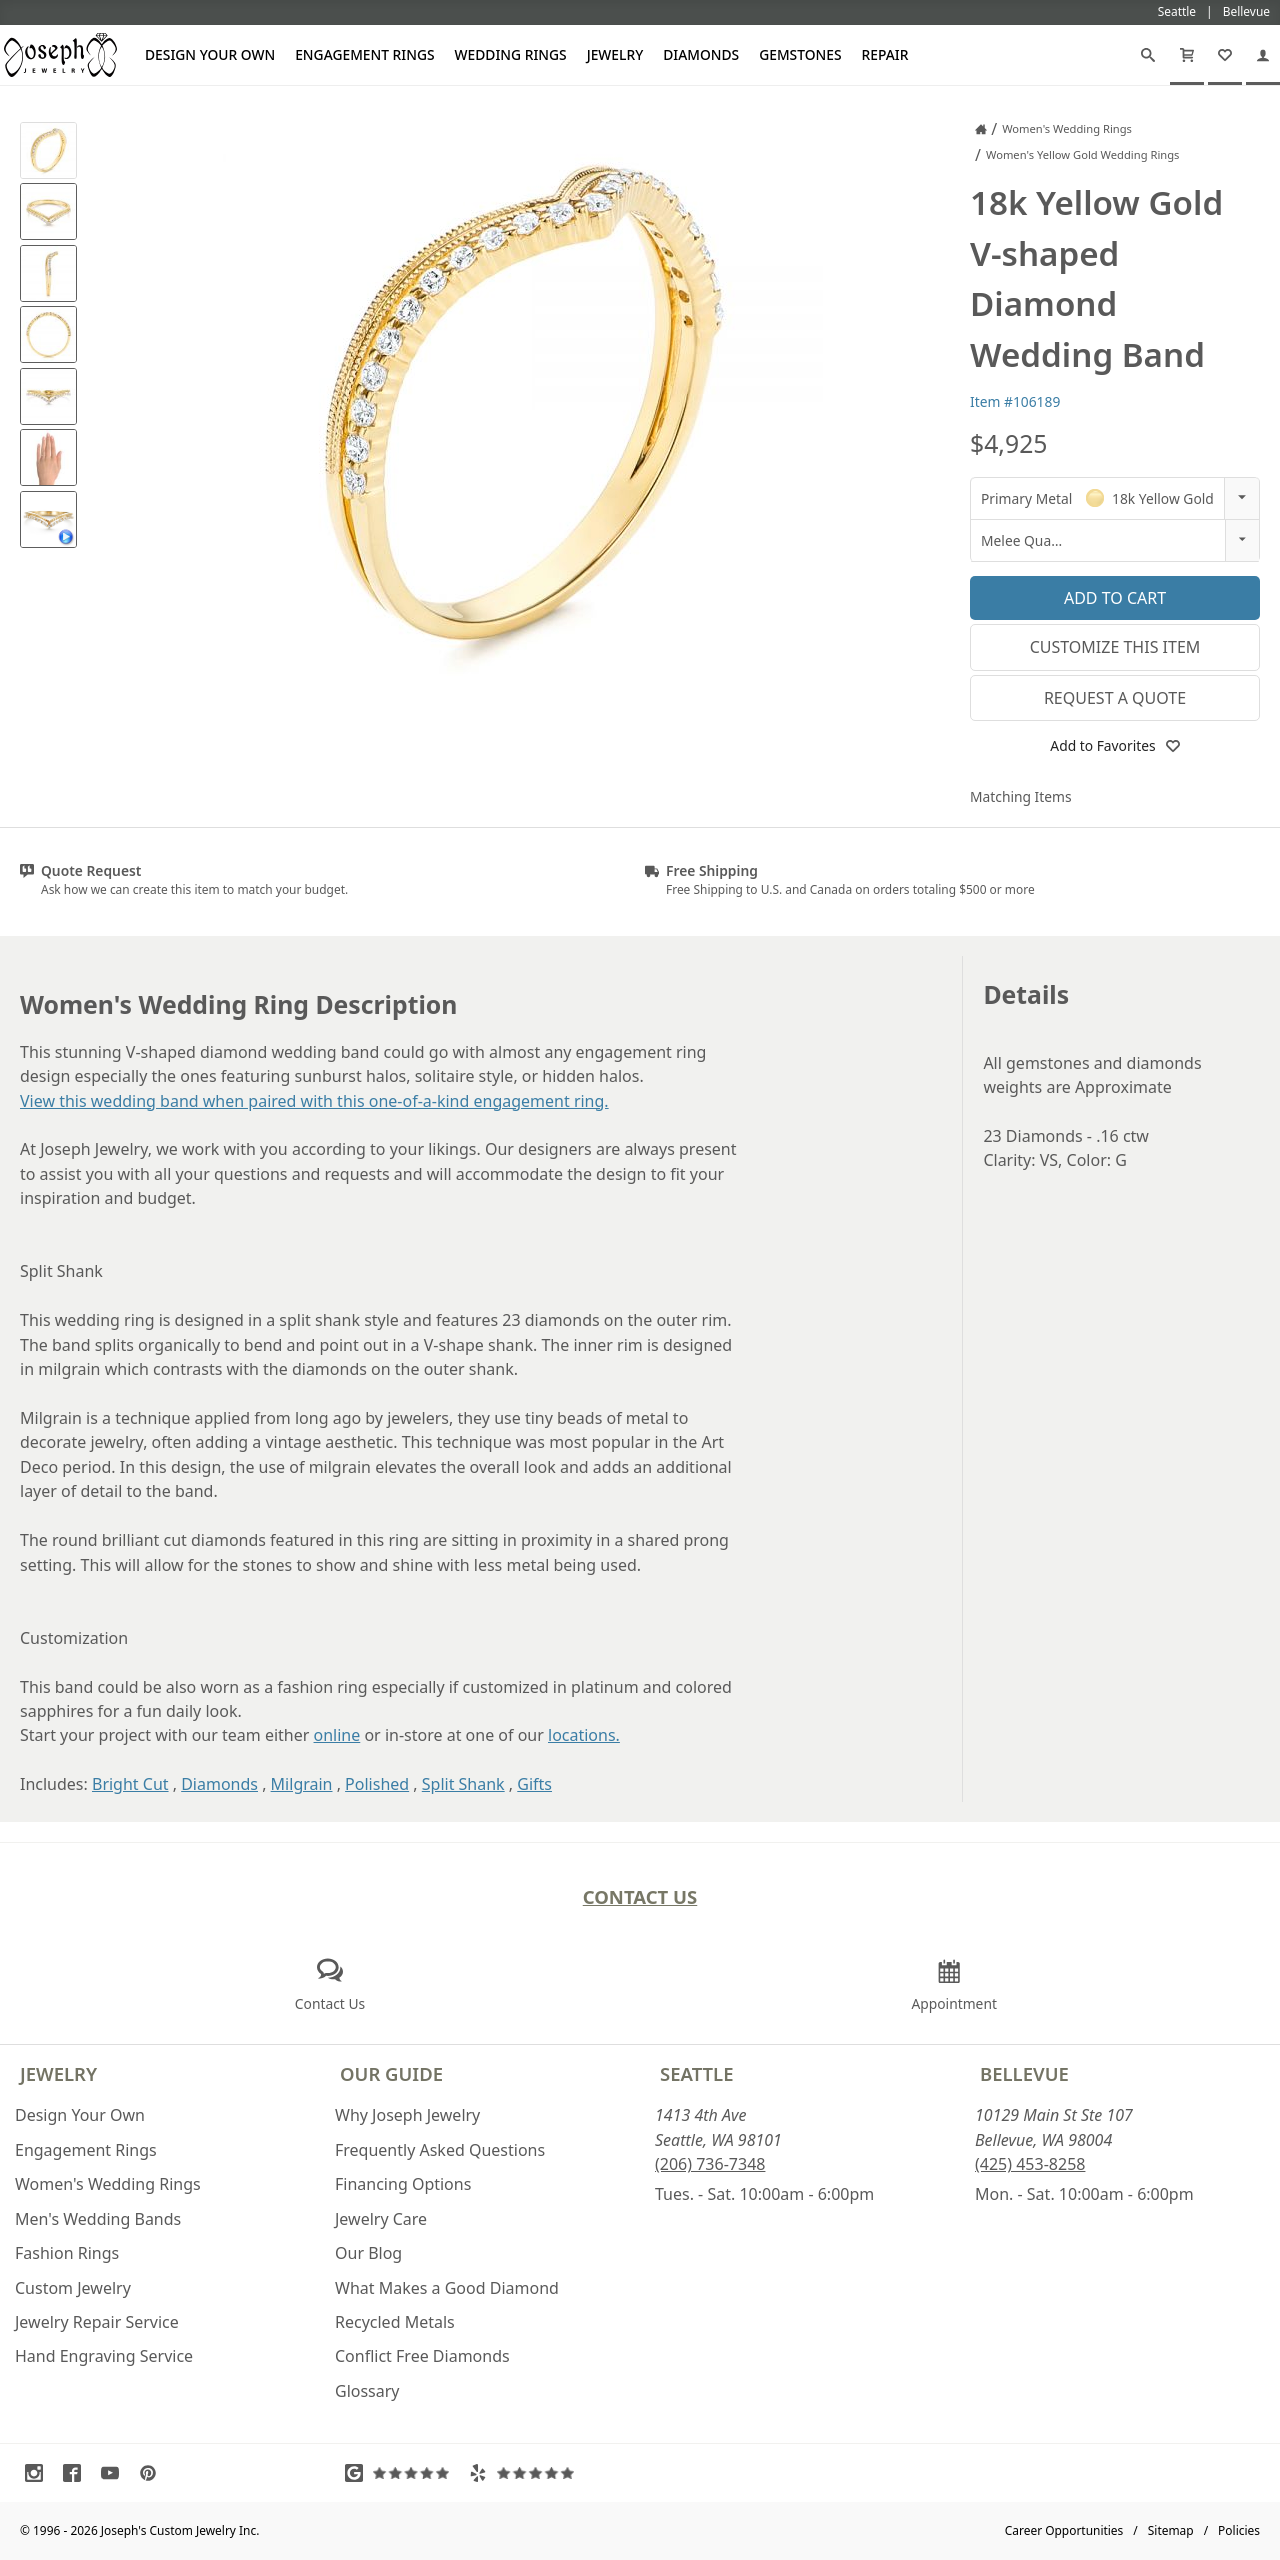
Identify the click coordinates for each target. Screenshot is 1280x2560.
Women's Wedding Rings (108, 2184)
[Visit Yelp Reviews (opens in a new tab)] (526, 2473)
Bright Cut (130, 1784)
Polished (377, 1784)
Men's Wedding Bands (98, 2219)
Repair (885, 54)
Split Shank (463, 1784)
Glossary (367, 2391)
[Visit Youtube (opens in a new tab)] (115, 2473)
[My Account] (1263, 55)
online (337, 1735)
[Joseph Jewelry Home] (981, 129)
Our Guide (391, 2073)
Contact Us (640, 1896)
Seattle (696, 2073)
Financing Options (403, 2184)
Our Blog (368, 2253)
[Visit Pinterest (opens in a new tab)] (153, 2473)
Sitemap (1171, 2530)
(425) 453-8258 (1030, 2164)
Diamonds (701, 54)
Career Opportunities (1064, 2530)
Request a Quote (1115, 698)
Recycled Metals (395, 2322)
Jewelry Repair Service (97, 2322)
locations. (584, 1735)
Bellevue (1024, 2073)
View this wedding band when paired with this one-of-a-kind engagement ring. (314, 1101)
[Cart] (1187, 55)
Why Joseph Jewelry (407, 2115)
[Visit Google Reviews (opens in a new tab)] (402, 2473)
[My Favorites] (1225, 55)
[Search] (1148, 55)
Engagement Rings (364, 54)
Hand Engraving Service (104, 2356)
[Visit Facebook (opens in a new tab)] (77, 2473)
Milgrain (302, 1784)
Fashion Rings (67, 2253)
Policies (1239, 2530)
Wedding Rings (511, 54)
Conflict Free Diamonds (422, 2356)
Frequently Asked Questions (440, 2150)
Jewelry (615, 54)
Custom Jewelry (73, 2288)
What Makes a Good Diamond (447, 2288)
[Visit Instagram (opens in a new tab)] (39, 2473)
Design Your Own (210, 54)
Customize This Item (1115, 647)
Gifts (534, 1784)
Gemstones (800, 54)
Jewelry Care (381, 2219)
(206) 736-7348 (710, 2164)
